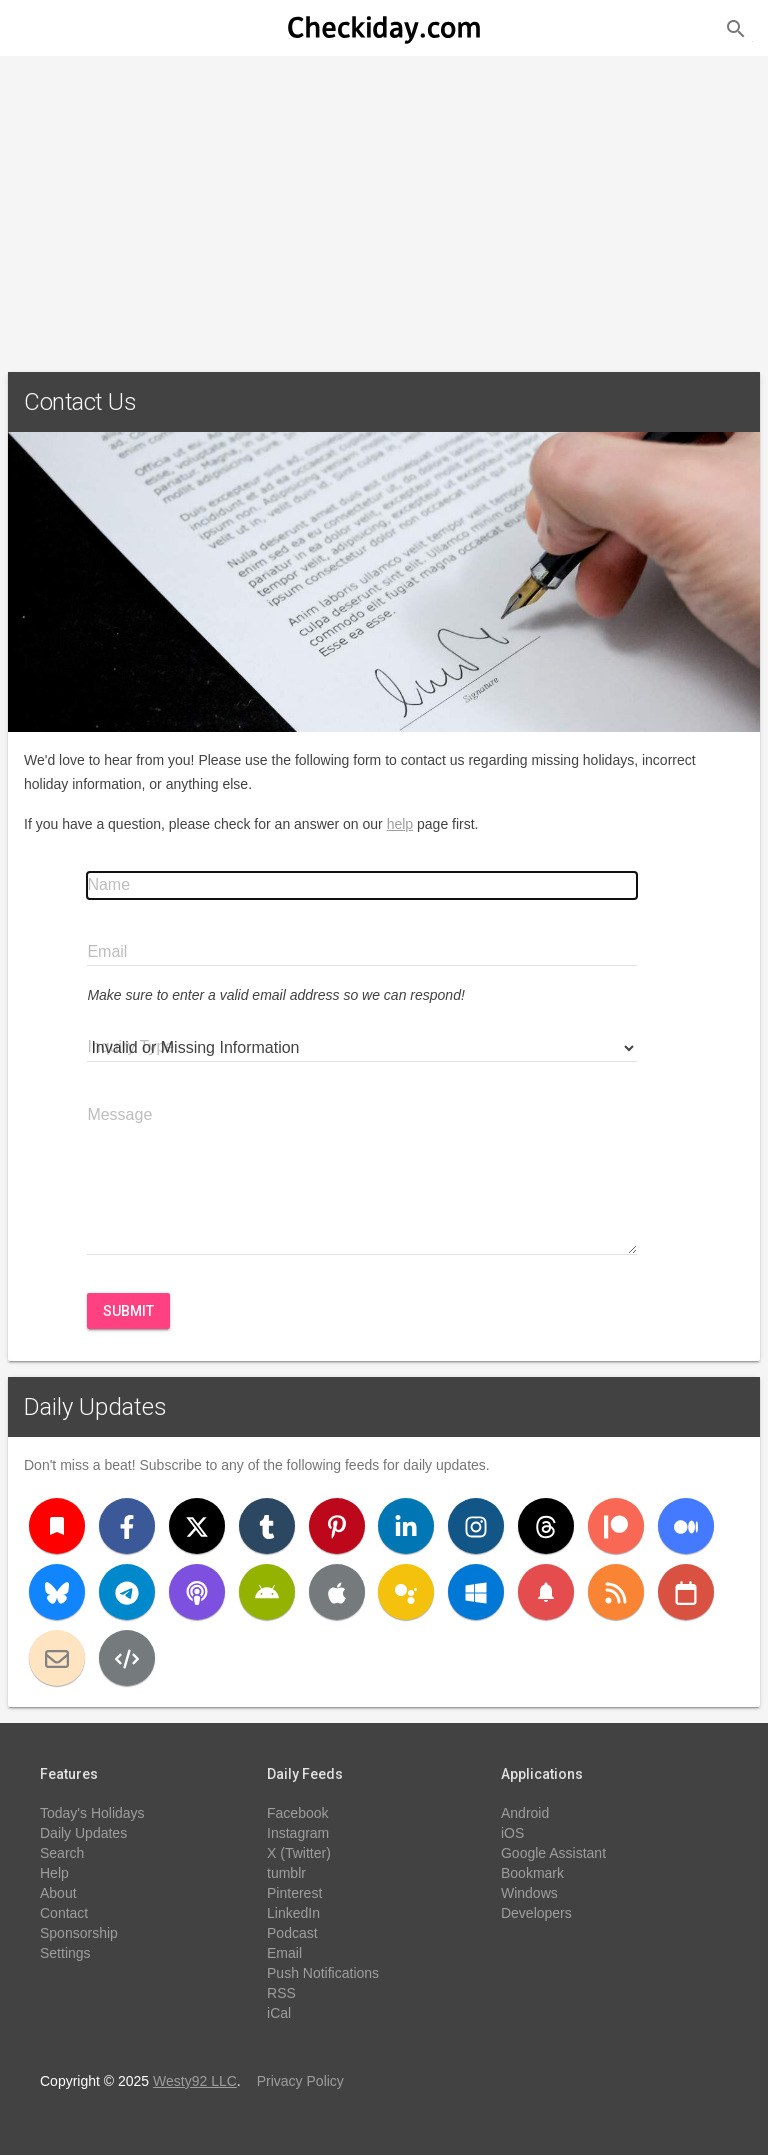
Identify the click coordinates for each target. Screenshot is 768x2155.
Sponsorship (79, 1933)
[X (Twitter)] (197, 1526)
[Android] (267, 1592)
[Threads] (546, 1526)
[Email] (57, 1658)
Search (62, 1853)
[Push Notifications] (546, 1592)
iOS (512, 1833)
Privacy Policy (300, 2081)
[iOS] (337, 1592)
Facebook (297, 1813)
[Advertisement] (384, 206)
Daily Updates (95, 1407)
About (58, 1893)
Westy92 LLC (195, 2081)
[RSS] (616, 1592)
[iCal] (686, 1592)
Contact (64, 1913)
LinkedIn (293, 1913)
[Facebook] (127, 1526)
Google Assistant (553, 1853)
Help (54, 1873)
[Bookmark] (57, 1526)
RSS (281, 1993)
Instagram (298, 1833)
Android (525, 1813)
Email (284, 1953)
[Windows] (476, 1592)
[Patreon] (616, 1526)
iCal (279, 2013)
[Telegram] (127, 1592)
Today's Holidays (92, 1813)
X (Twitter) (299, 1853)
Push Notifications (323, 1973)
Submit (128, 1311)
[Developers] (127, 1658)
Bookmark (532, 1873)
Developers (536, 1913)
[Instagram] (476, 1526)
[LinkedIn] (406, 1526)
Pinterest (294, 1893)
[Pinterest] (337, 1526)
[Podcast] (197, 1592)
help (400, 824)
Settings (65, 1953)
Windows (529, 1893)
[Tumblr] (267, 1526)
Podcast (292, 1933)
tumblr (286, 1873)
